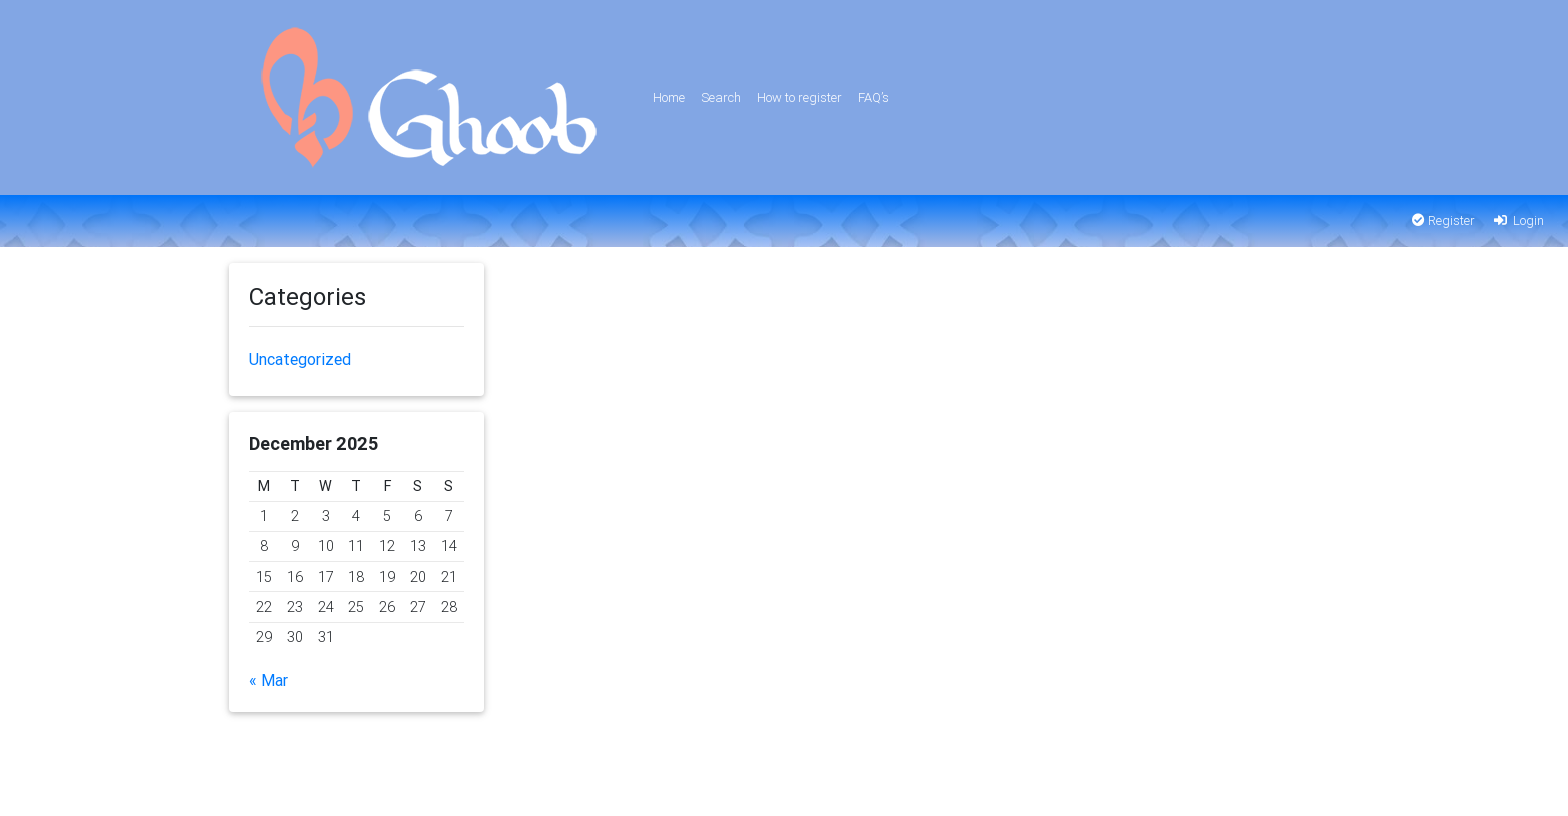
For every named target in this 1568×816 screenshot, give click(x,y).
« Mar (268, 680)
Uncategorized (300, 359)
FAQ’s (873, 97)
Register (1443, 220)
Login (1517, 220)
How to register (799, 97)
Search (721, 97)
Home (669, 97)
